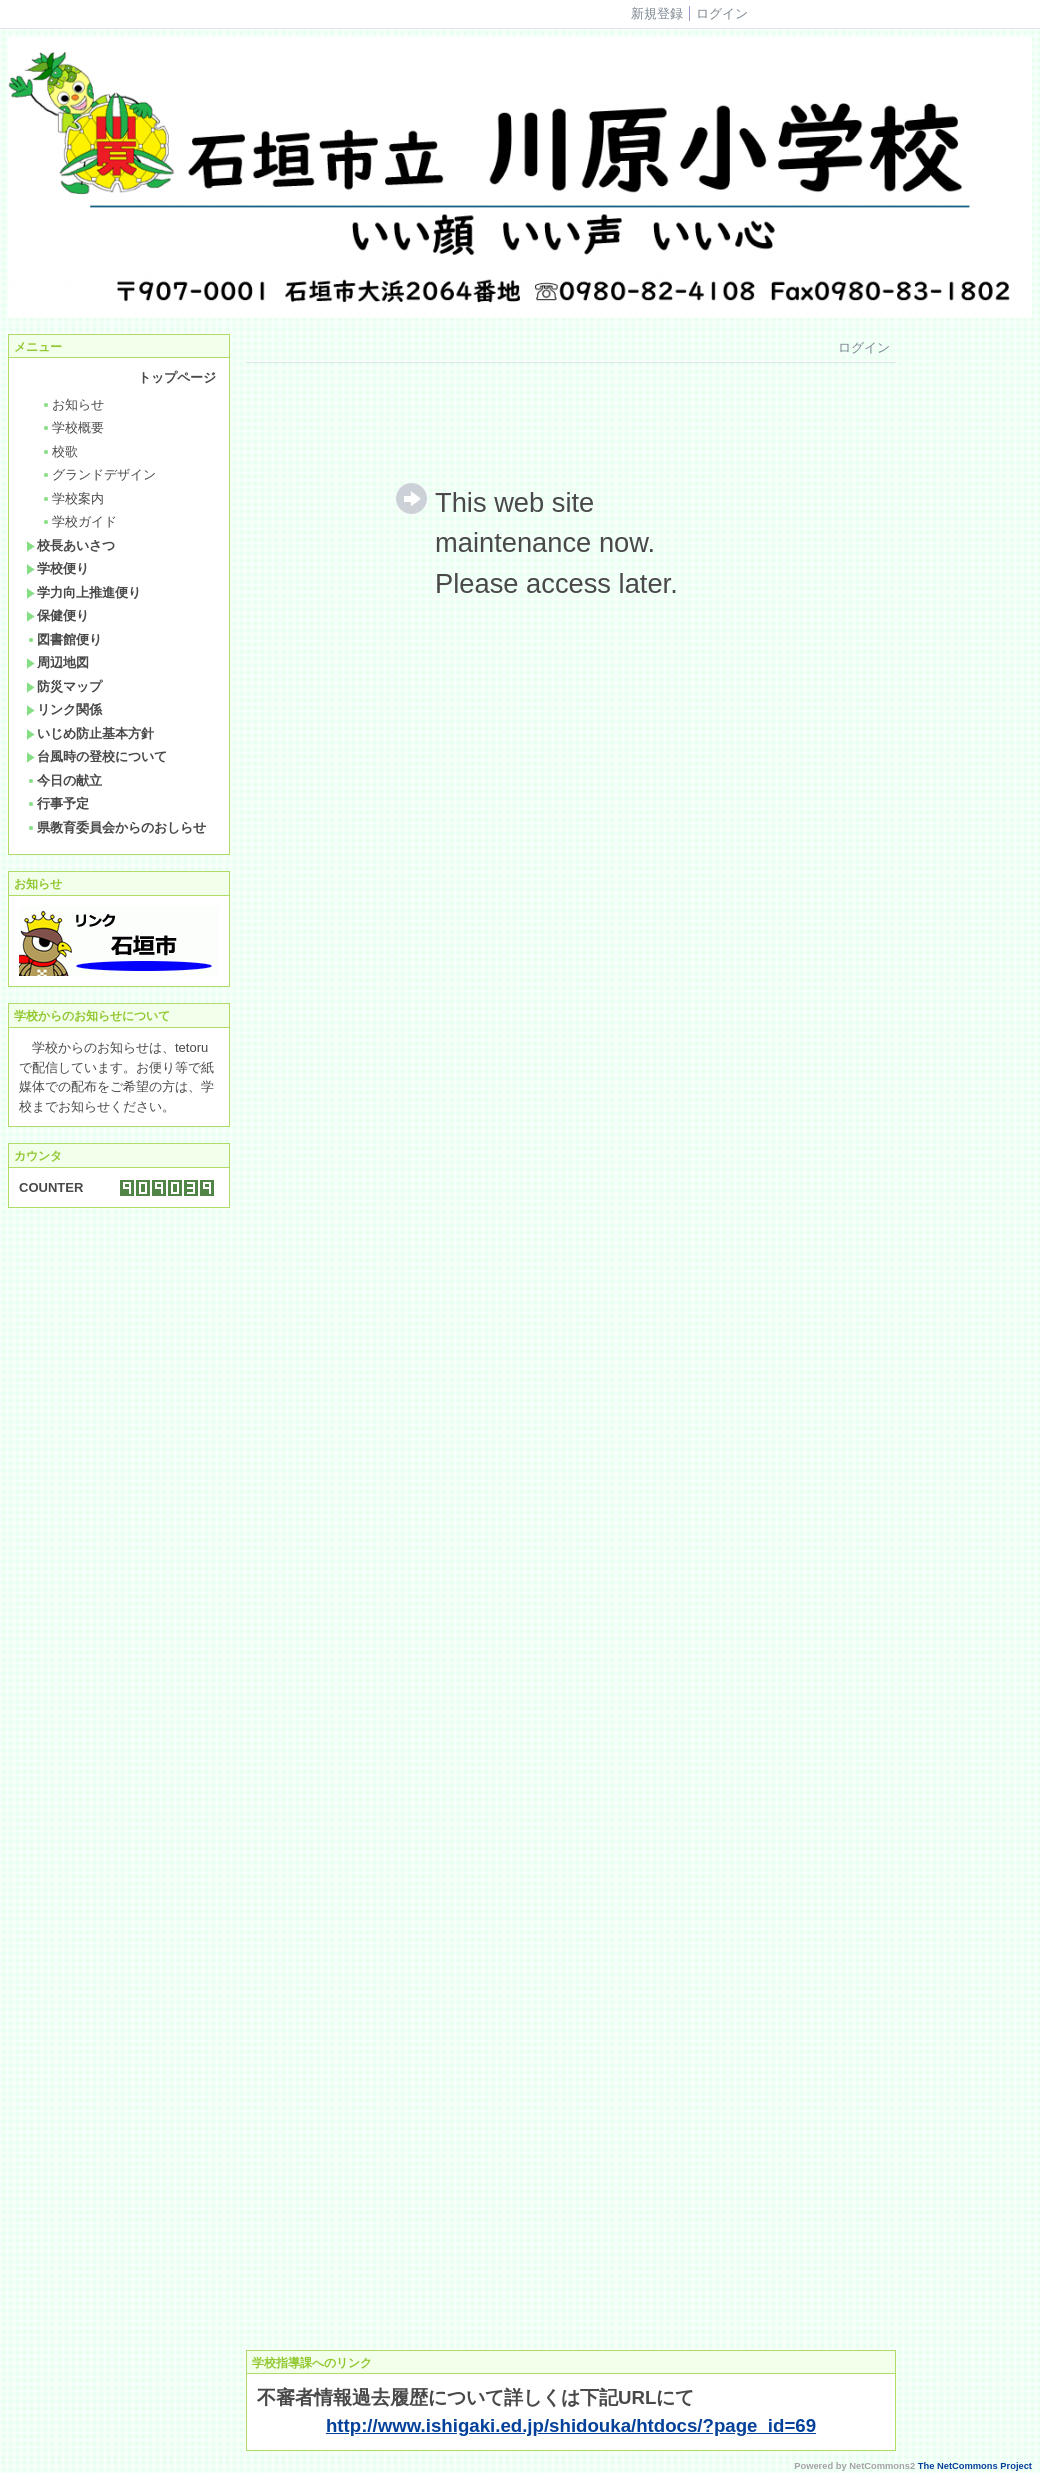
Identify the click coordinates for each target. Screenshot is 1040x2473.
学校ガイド (79, 521)
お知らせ (72, 404)
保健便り (57, 615)
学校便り (57, 568)
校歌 (59, 451)
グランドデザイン (98, 474)
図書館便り (64, 639)
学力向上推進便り (83, 592)
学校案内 (72, 498)
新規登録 (657, 13)
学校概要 (72, 427)
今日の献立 (64, 780)
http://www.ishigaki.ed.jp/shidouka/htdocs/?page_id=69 (571, 2425)
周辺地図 (57, 662)
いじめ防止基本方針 (90, 733)
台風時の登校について (96, 756)
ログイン (722, 13)
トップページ (177, 377)
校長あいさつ (70, 545)
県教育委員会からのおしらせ (116, 827)
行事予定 (57, 803)
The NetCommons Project (975, 2466)
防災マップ (64, 686)
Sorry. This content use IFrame (571, 1334)
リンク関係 (64, 709)
